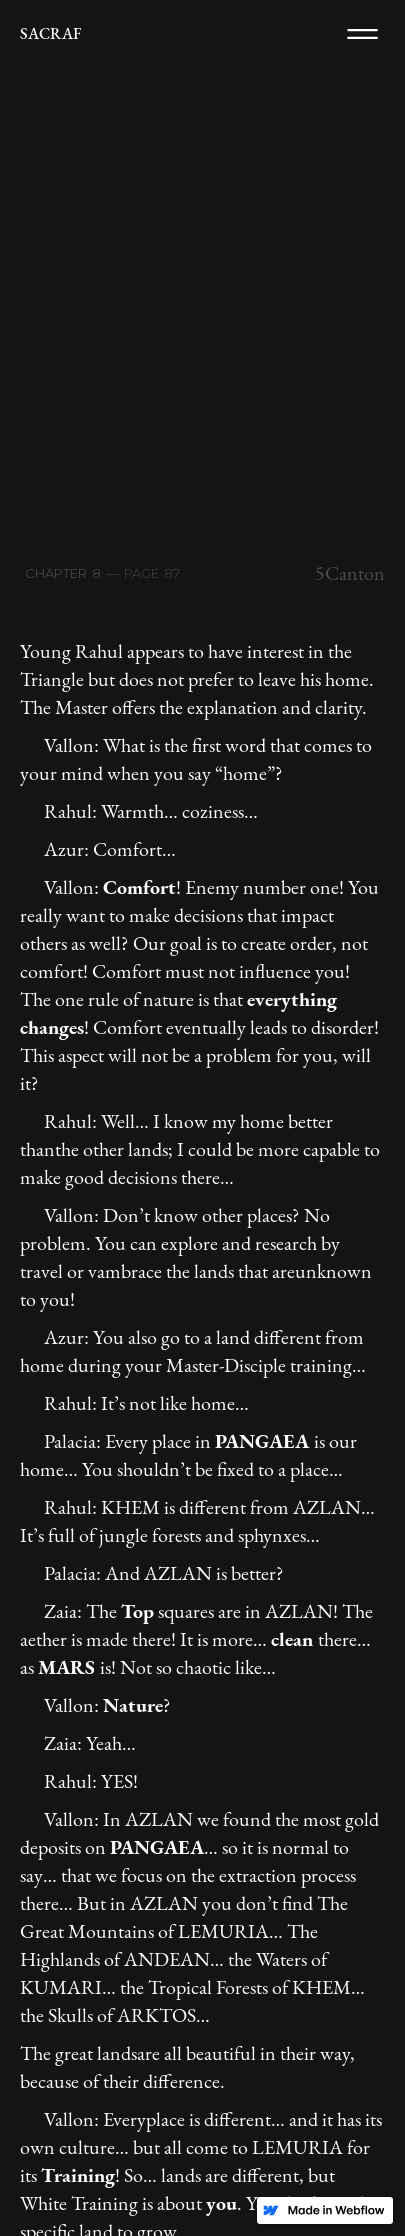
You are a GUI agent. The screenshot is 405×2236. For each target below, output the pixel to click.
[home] (50, 34)
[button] (362, 34)
